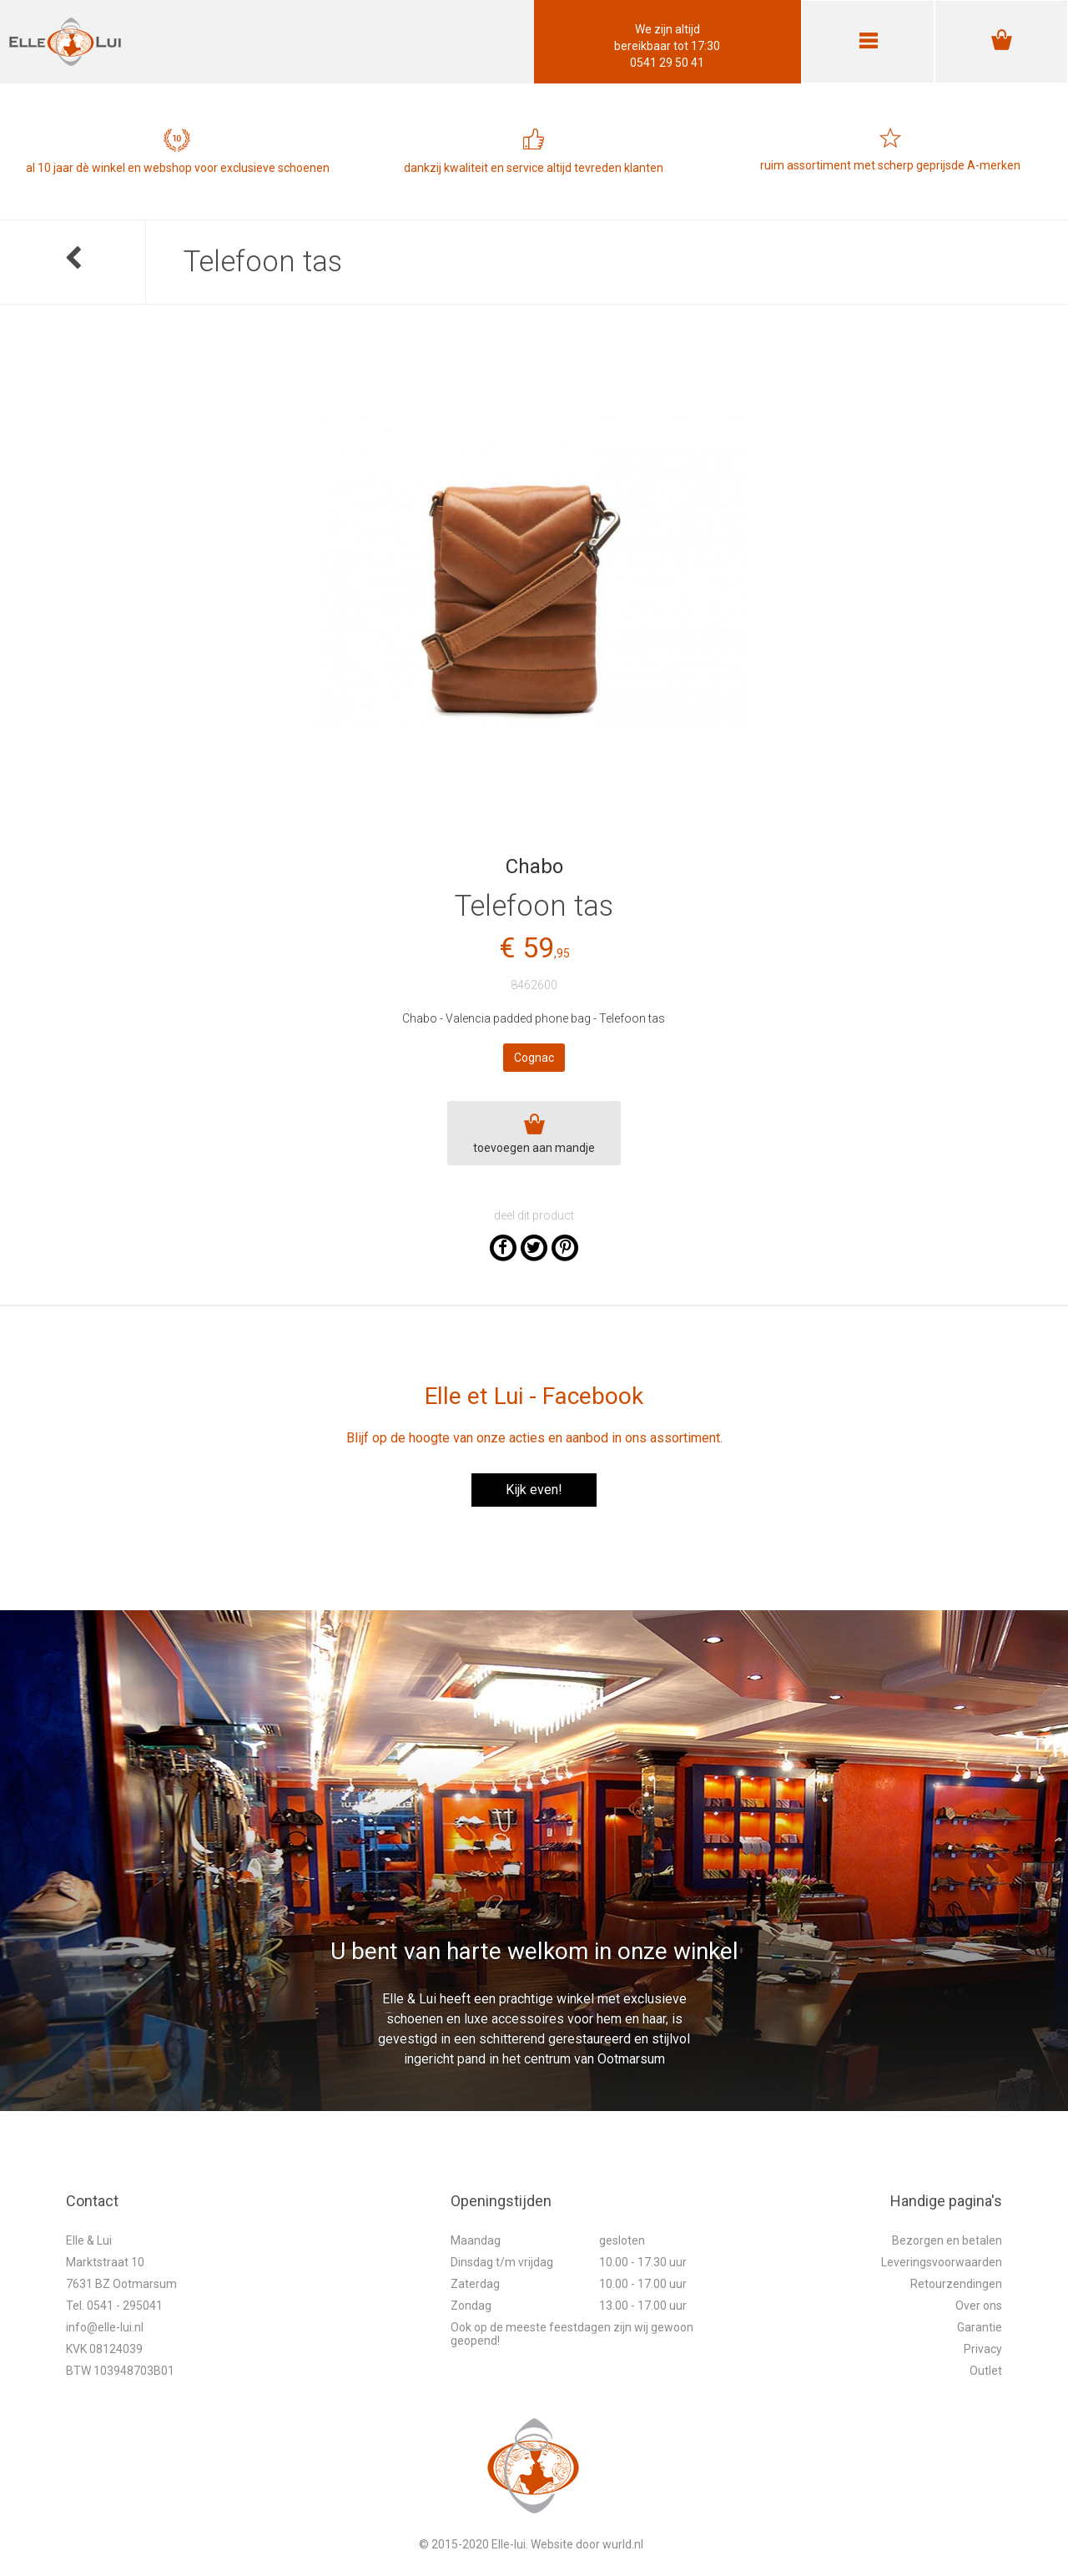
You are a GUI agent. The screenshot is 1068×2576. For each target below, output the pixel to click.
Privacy (983, 2349)
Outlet (986, 2370)
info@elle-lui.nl (105, 2327)
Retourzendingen (956, 2284)
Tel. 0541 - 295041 (114, 2305)
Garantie (979, 2327)
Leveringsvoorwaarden (941, 2262)
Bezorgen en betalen (947, 2240)
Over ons (978, 2305)
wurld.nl (622, 2544)
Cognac (534, 1057)
